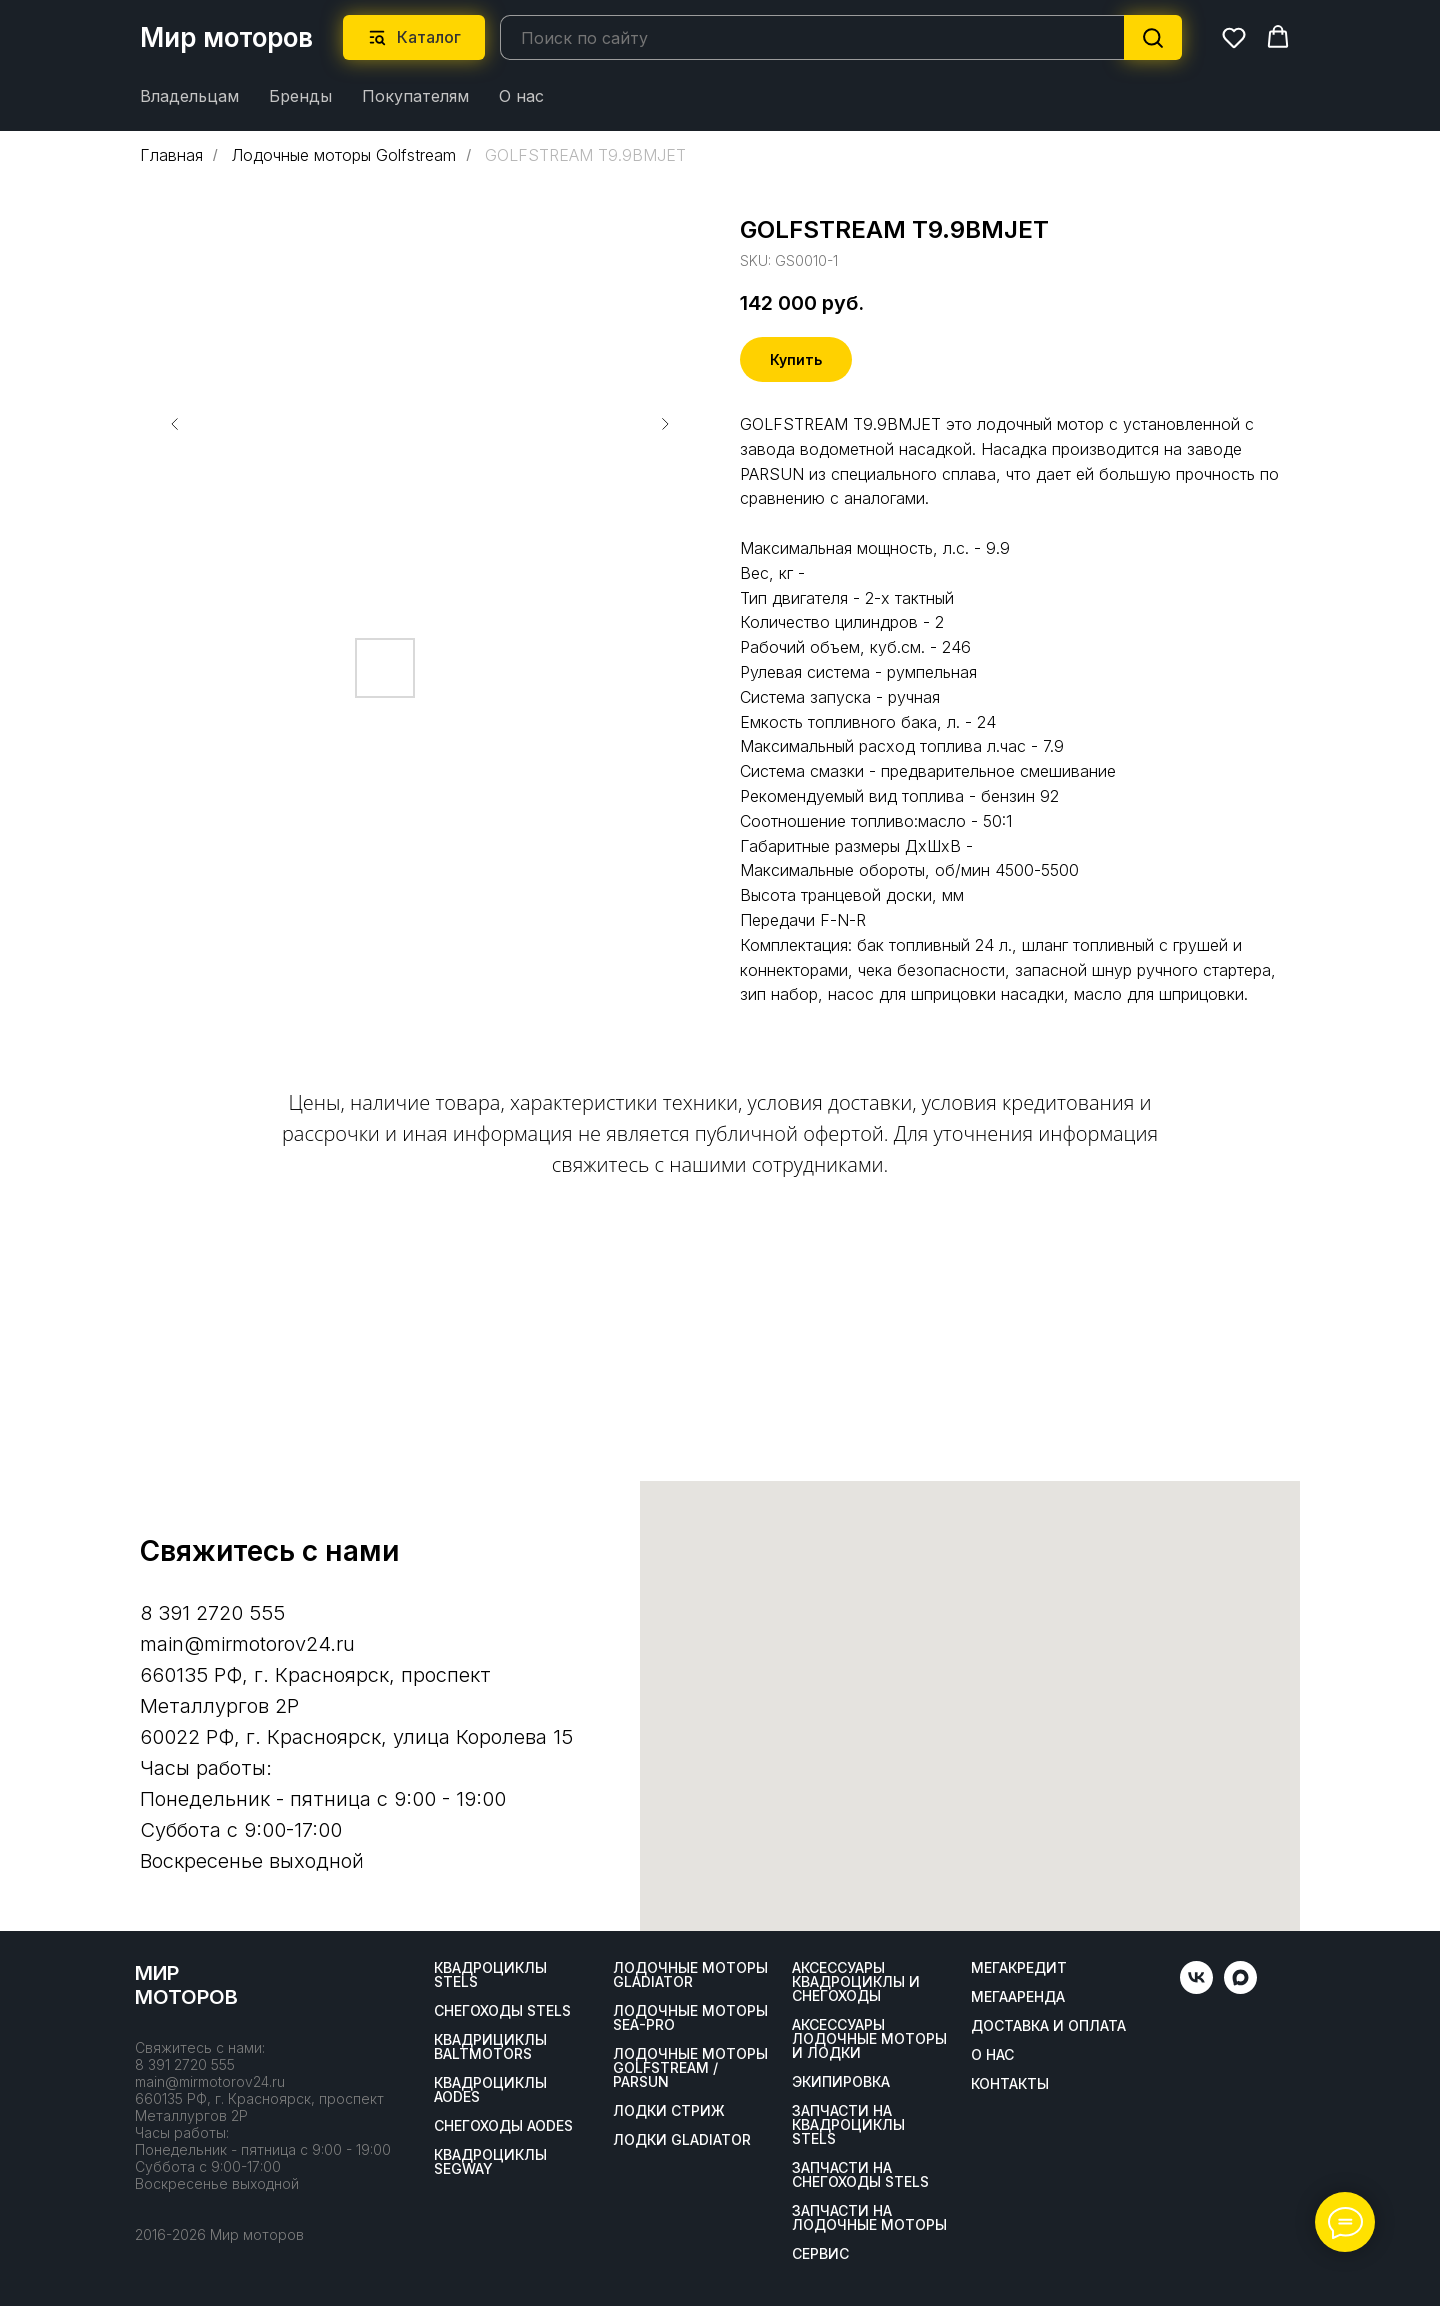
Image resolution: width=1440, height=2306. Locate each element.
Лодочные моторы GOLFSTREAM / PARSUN (690, 2068)
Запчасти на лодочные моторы (869, 2218)
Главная (171, 154)
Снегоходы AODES (503, 2126)
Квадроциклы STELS (490, 1975)
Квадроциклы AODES (490, 2090)
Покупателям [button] (415, 96)
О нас (521, 96)
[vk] (1196, 1988)
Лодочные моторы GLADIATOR (690, 1975)
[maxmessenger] (1240, 1988)
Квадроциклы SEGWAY (490, 2162)
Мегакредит (1019, 1968)
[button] (1234, 37)
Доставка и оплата (1048, 2026)
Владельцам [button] (189, 96)
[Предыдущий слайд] (175, 423)
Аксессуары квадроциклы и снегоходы (856, 1982)
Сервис (820, 2254)
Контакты (1010, 2084)
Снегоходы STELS (502, 2011)
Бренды (300, 96)
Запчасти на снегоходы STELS (860, 2175)
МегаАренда (1018, 1997)
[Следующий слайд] (665, 423)
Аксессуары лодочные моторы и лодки (869, 2039)
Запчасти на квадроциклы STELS (848, 2125)
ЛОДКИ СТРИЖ (669, 2111)
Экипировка (841, 2082)
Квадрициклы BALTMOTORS (490, 2047)
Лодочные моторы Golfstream (343, 154)
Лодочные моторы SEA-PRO (690, 2018)
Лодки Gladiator (682, 2140)
